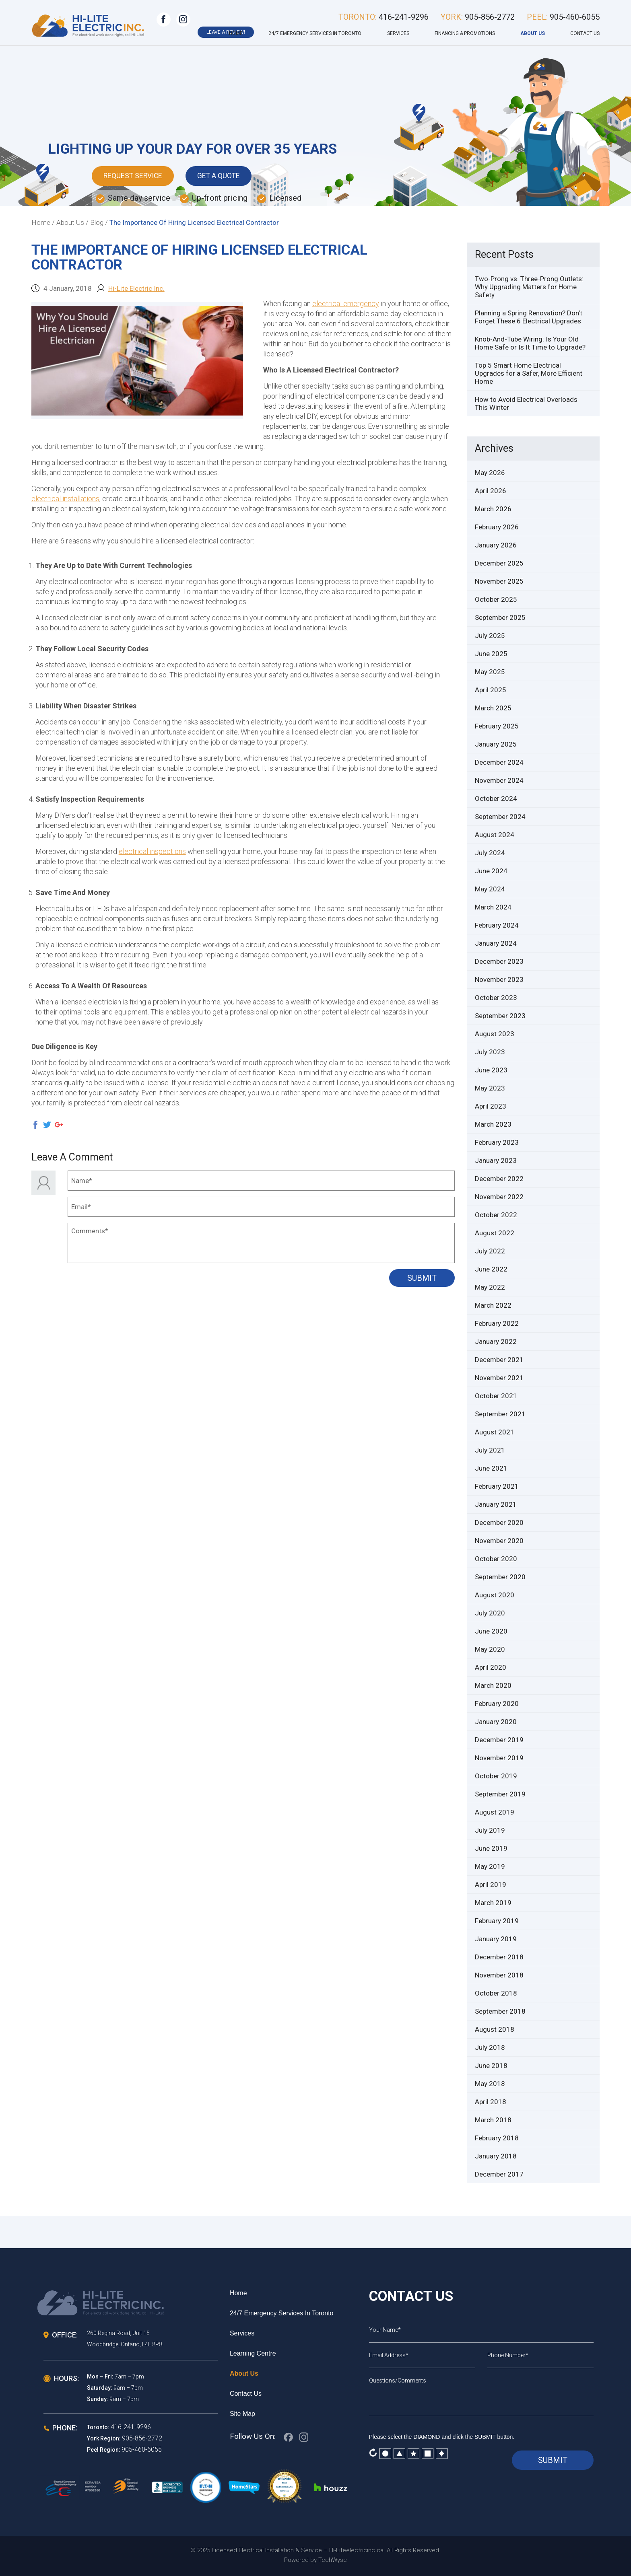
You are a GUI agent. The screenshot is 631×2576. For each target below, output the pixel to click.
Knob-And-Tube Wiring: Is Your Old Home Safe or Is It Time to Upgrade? (530, 343)
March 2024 (493, 907)
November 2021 (499, 1378)
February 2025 (497, 726)
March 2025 (493, 708)
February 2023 (497, 1142)
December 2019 (499, 1740)
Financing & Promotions (465, 33)
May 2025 (490, 672)
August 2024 (494, 835)
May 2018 (490, 2084)
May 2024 (490, 889)
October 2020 (496, 1559)
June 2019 (491, 1848)
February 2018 (497, 2138)
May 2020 (490, 1649)
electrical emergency (345, 303)
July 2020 (490, 1613)
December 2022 (499, 1179)
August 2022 (494, 1233)
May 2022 (490, 1287)
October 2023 (496, 998)
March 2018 (493, 2120)
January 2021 (496, 1504)
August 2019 (494, 1812)
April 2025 (490, 690)
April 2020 (490, 1667)
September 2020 (500, 1577)
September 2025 (500, 617)
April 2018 (490, 2102)
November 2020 (499, 1541)
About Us (532, 33)
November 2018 (499, 1975)
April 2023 (490, 1106)
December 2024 (499, 762)
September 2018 (500, 2011)
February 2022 (497, 1323)
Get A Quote (221, 176)
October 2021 (496, 1396)
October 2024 (496, 798)
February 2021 (497, 1486)
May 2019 (490, 1866)
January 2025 (496, 744)
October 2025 (496, 599)
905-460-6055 (142, 2449)
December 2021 (499, 1360)
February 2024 (497, 925)
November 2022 (499, 1197)
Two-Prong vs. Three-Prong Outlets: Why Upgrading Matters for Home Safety (529, 287)
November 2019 (499, 1758)
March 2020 (493, 1685)
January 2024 (496, 943)
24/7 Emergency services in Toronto (314, 33)
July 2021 (490, 1450)
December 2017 (499, 2174)
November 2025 (499, 581)
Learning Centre (253, 2353)
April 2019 (490, 1885)
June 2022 (491, 1269)
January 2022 (496, 1341)
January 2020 (496, 1722)
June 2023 (491, 1070)
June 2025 (491, 654)
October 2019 (496, 1776)
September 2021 (500, 1414)
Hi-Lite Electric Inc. (136, 288)
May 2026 (490, 473)
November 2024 (499, 780)
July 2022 (490, 1251)
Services (398, 33)
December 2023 (499, 961)
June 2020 (491, 1631)
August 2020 (494, 1595)
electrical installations (65, 498)
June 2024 (491, 871)
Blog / (99, 222)
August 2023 (494, 1034)
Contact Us (585, 33)
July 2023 (490, 1052)
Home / (43, 222)
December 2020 (499, 1522)
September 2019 (500, 1794)
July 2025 (490, 636)
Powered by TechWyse (315, 2560)
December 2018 (499, 1957)
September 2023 (500, 1016)
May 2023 (490, 1088)
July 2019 (490, 1830)
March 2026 (493, 509)
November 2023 (499, 979)
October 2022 (496, 1215)
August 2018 (494, 2029)
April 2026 (490, 491)
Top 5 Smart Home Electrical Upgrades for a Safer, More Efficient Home (528, 373)
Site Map (242, 2413)
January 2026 (496, 545)
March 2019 (493, 1903)
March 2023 (493, 1124)
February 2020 (497, 1704)
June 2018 (491, 2066)
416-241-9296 (131, 2427)
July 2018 (490, 2047)
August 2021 (494, 1432)
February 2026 (497, 527)
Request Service (134, 176)
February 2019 (497, 1921)
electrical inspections (152, 851)
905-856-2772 (142, 2438)
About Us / (72, 222)
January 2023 (496, 1160)
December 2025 (499, 563)
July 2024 (490, 853)
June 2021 (491, 1468)
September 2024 (500, 817)
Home (236, 33)
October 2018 (496, 1993)
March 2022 (493, 1305)
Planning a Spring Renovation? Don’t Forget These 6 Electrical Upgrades (528, 317)
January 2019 (496, 1939)
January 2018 (496, 2156)
